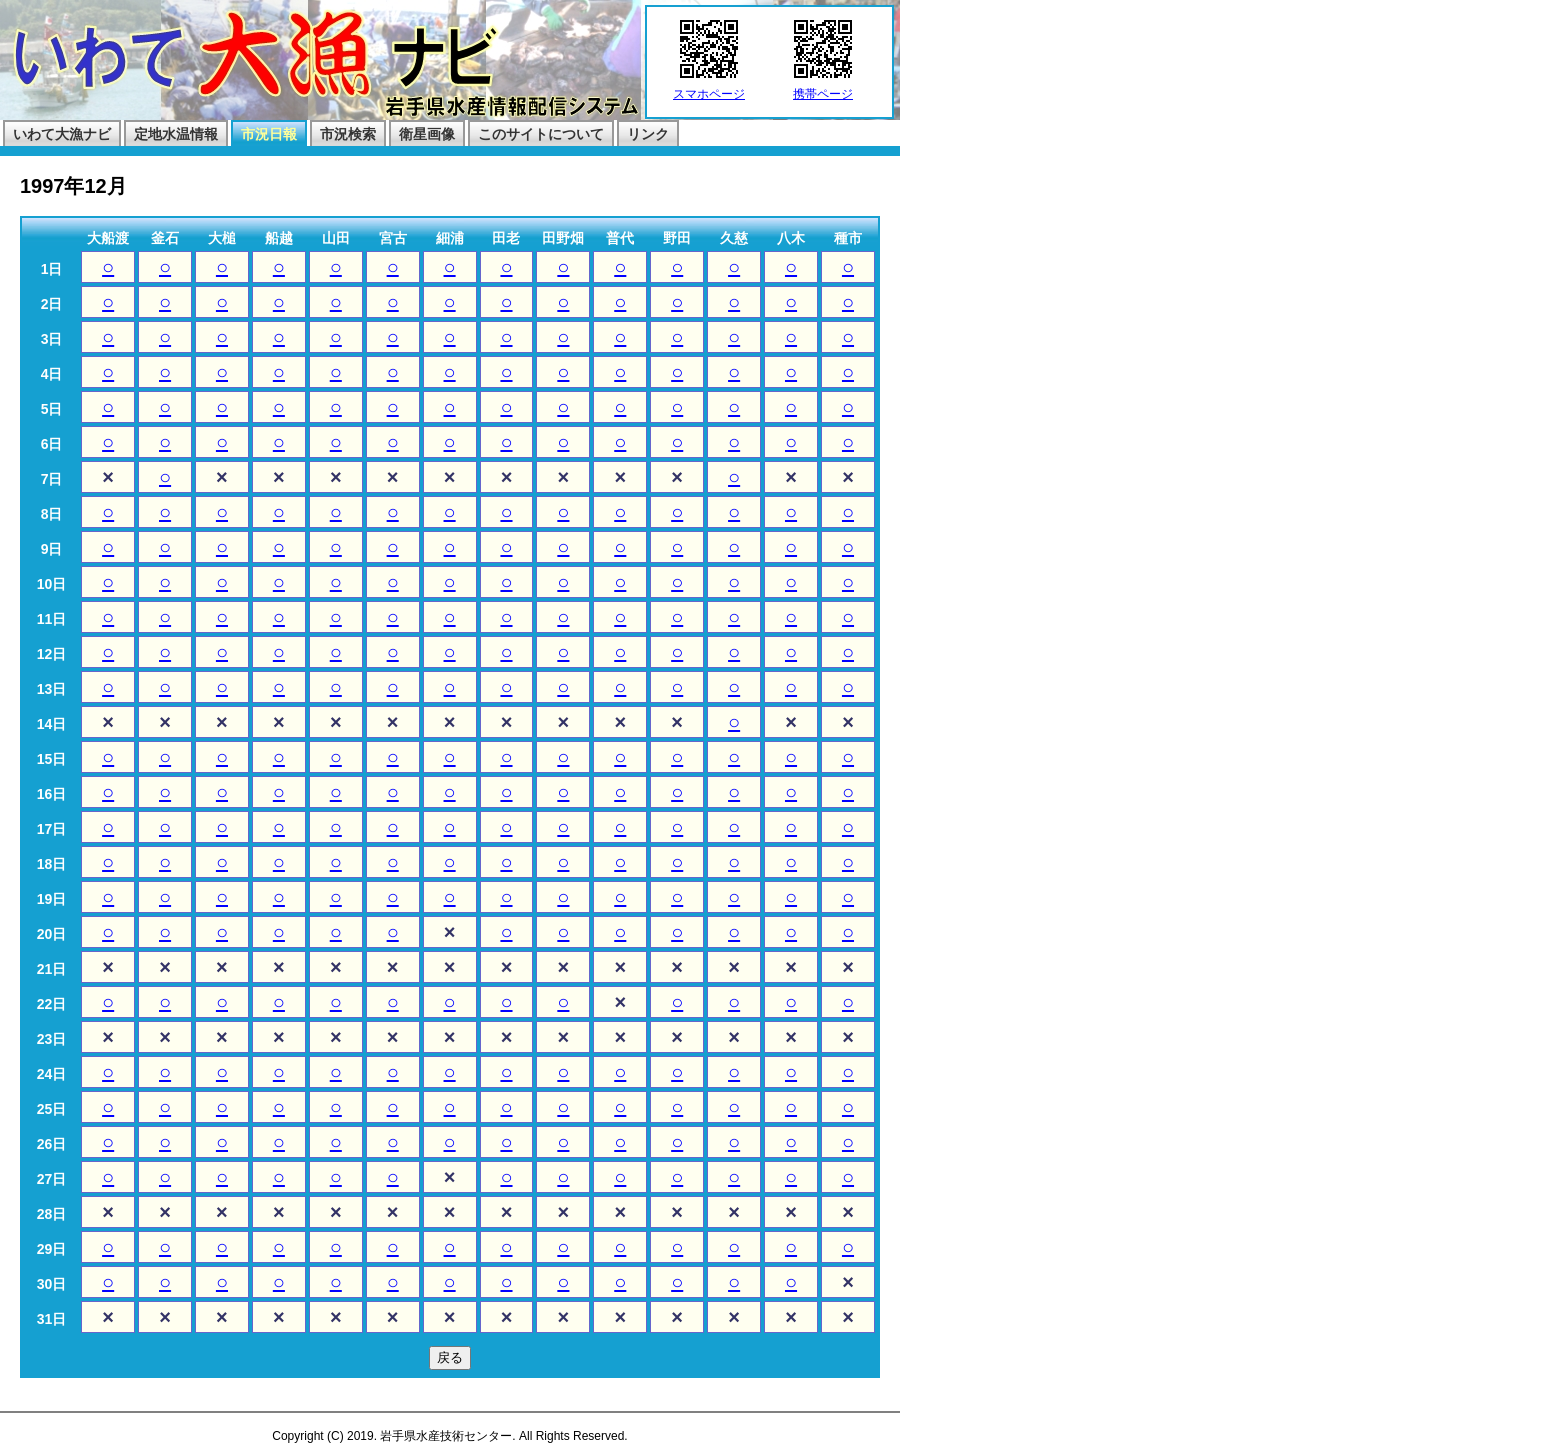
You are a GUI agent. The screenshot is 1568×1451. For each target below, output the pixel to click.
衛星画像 (427, 134)
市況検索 (348, 134)
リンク (648, 134)
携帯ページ (823, 88)
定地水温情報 (176, 134)
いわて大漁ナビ (62, 134)
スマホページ (709, 88)
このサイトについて (541, 134)
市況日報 (269, 134)
